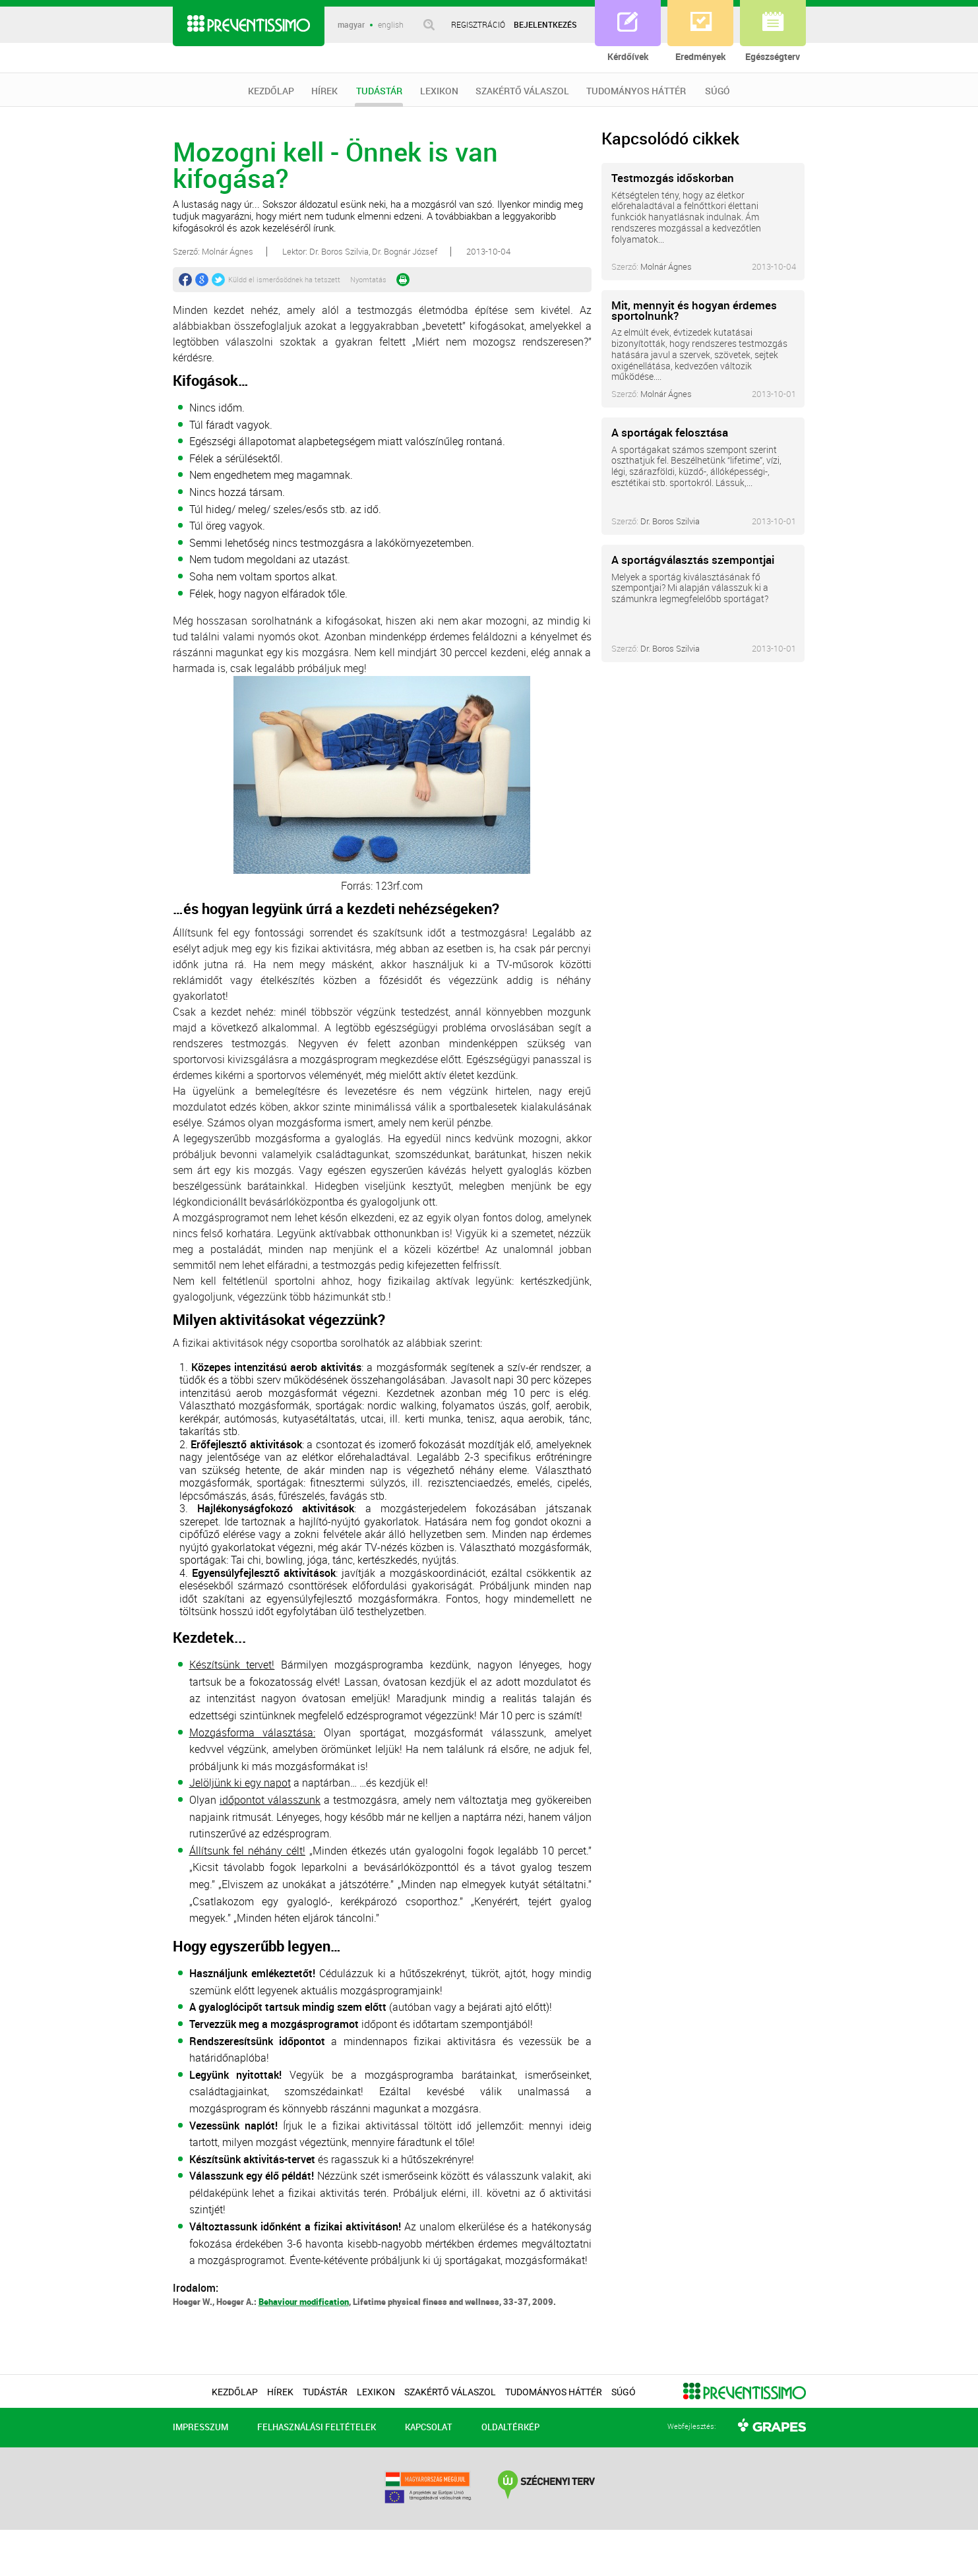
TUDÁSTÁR (379, 96)
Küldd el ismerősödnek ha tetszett (284, 279)
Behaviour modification (304, 2302)
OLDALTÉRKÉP (510, 2427)
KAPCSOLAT (428, 2427)
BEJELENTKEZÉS (545, 24)
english (391, 25)
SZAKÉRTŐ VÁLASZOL (522, 91)
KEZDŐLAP (271, 91)
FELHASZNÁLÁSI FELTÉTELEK (316, 2427)
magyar (351, 25)
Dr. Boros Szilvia (670, 521)
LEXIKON (439, 91)
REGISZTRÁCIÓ (478, 24)
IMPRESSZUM (200, 2427)
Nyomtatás (368, 279)
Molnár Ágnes (666, 266)
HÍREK (324, 91)
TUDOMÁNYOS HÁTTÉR (636, 91)
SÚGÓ (717, 91)
